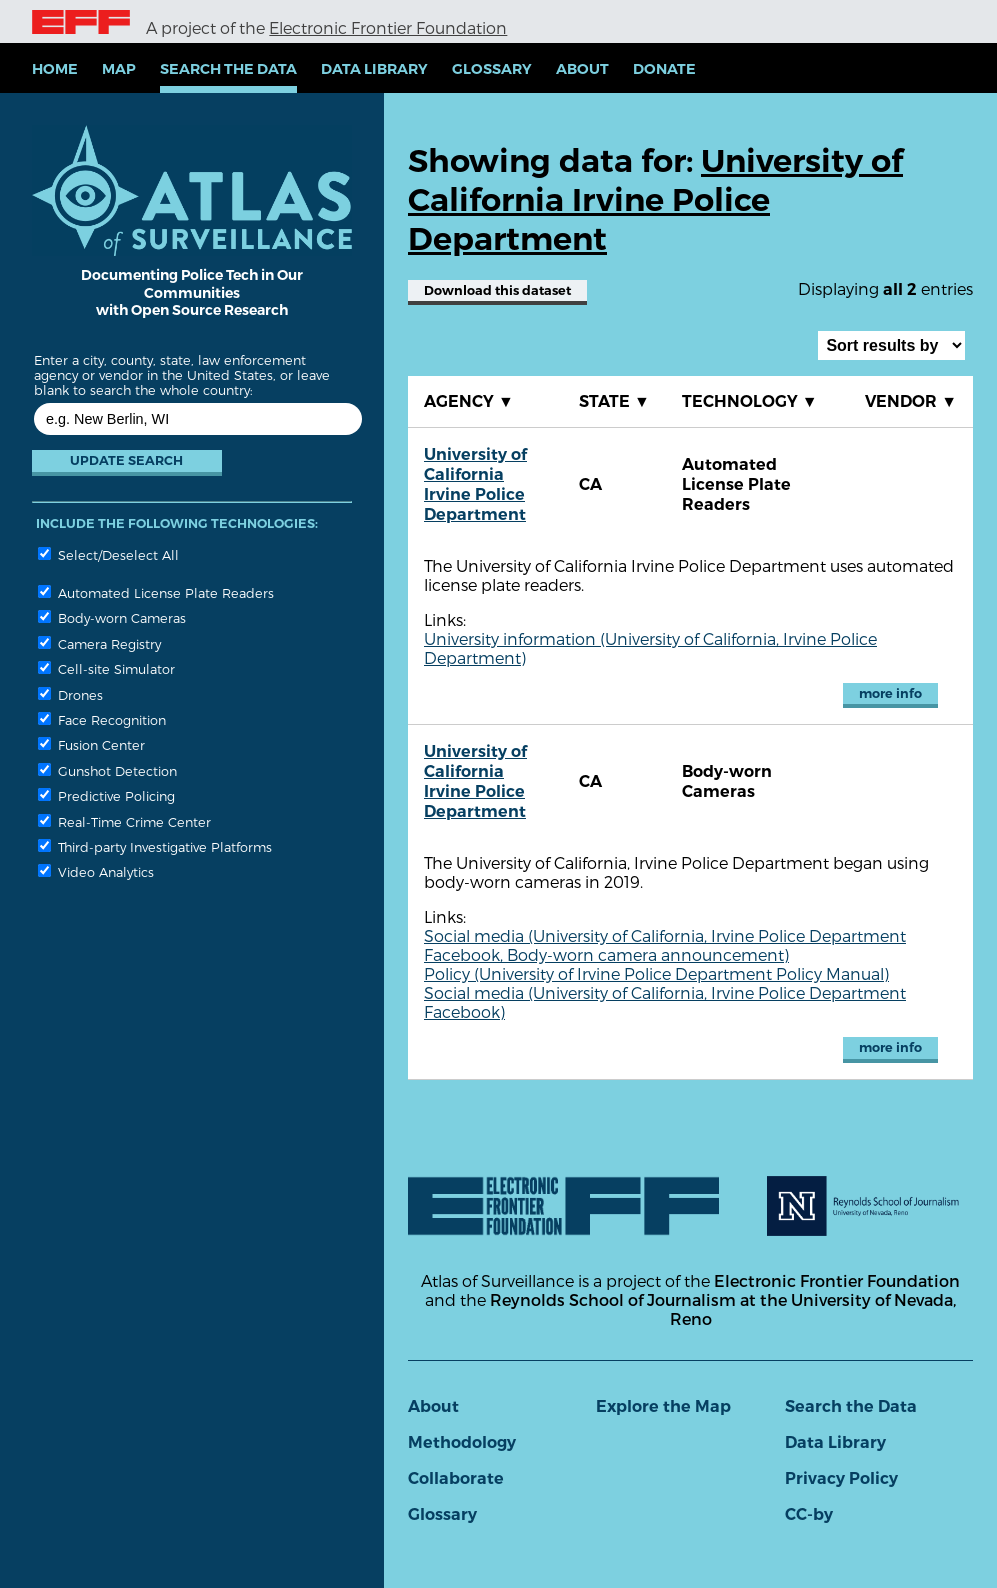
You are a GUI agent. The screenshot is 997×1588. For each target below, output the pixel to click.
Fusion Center (91, 744)
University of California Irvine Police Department (475, 484)
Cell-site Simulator (106, 668)
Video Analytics (96, 871)
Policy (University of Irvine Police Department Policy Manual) (656, 973)
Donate (664, 69)
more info (890, 693)
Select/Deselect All (108, 554)
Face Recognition (102, 719)
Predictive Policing (106, 795)
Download (497, 290)
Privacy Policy (841, 1478)
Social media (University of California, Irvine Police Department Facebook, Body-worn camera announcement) (665, 945)
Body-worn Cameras (112, 617)
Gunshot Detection (107, 770)
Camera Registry (99, 643)
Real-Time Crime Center (124, 821)
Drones (70, 694)
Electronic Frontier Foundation (388, 27)
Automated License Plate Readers (156, 592)
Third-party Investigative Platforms (155, 846)
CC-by (809, 1514)
